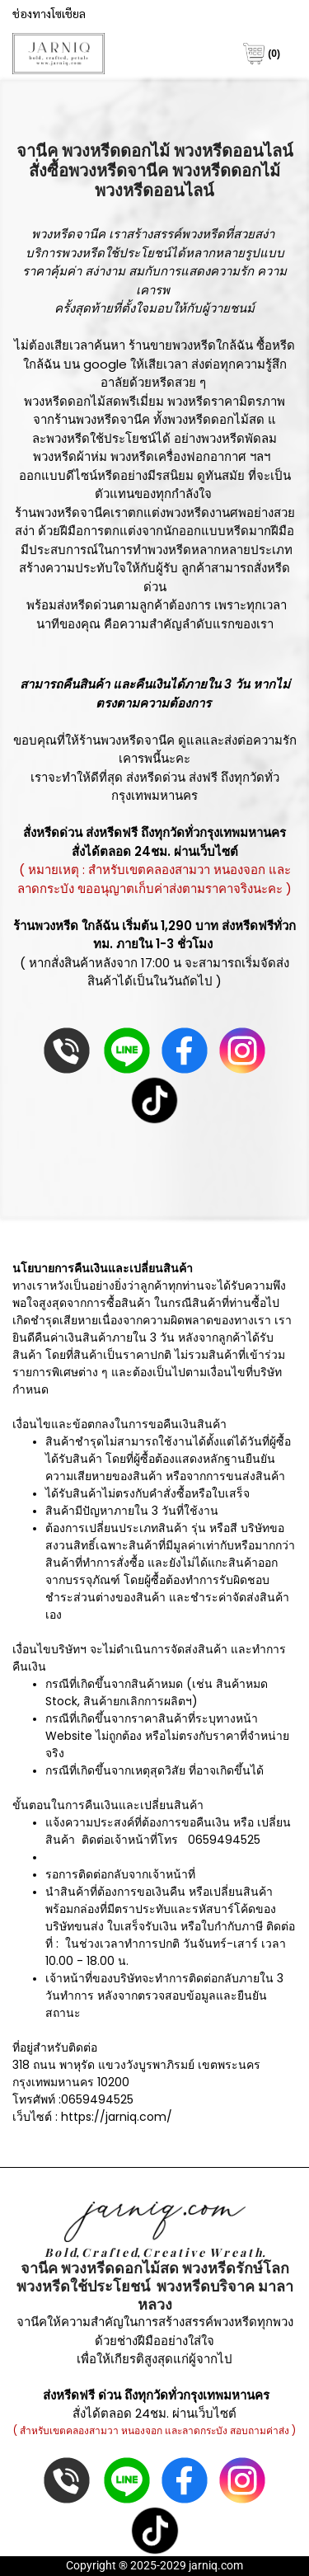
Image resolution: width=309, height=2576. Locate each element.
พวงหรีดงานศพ (206, 512)
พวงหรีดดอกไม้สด (216, 419)
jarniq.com (216, 2565)
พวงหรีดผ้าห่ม (70, 456)
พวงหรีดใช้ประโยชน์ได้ (123, 253)
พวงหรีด (203, 234)
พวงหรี (196, 170)
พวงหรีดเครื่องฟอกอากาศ (178, 456)
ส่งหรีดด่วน (155, 777)
